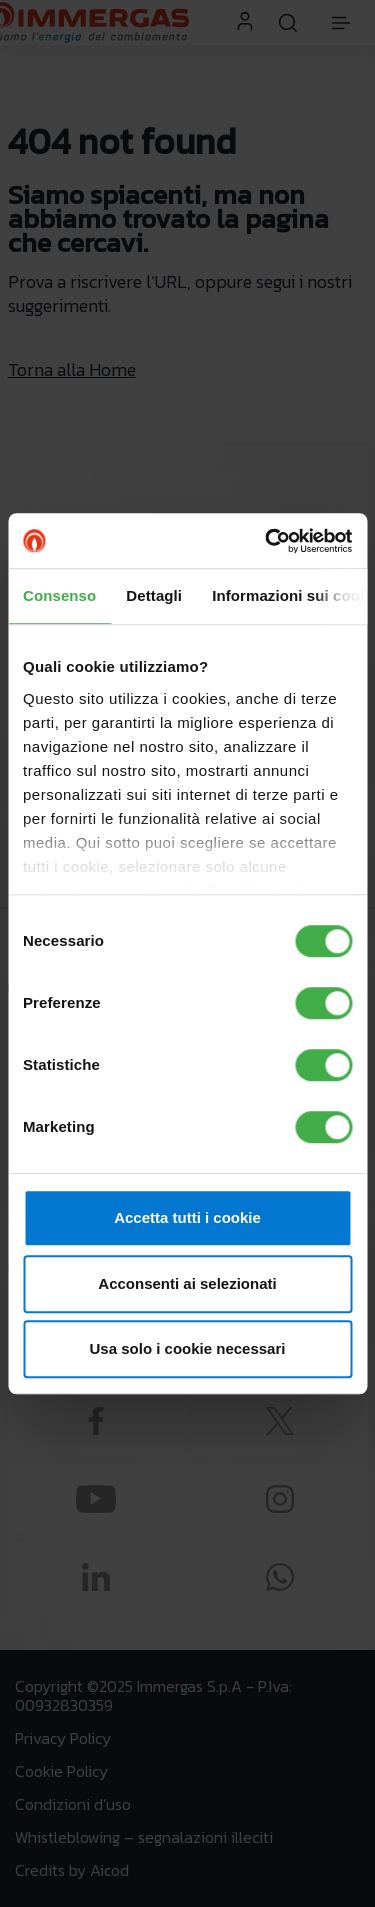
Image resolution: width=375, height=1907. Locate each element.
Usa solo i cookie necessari (188, 1348)
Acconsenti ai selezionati (187, 1283)
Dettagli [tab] (154, 595)
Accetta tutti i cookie (187, 1217)
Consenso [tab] (59, 595)
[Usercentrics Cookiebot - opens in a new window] (267, 541)
